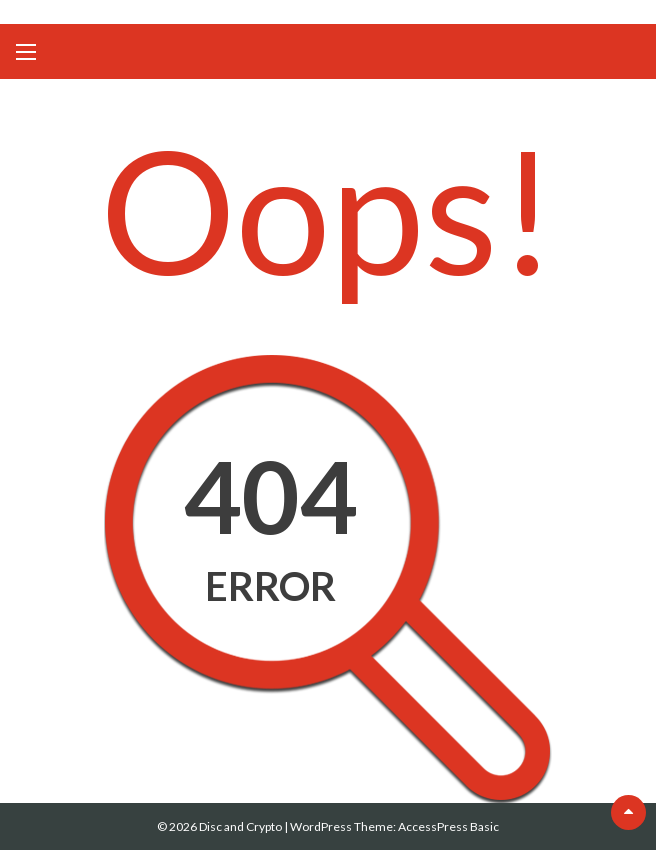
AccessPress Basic (448, 826)
